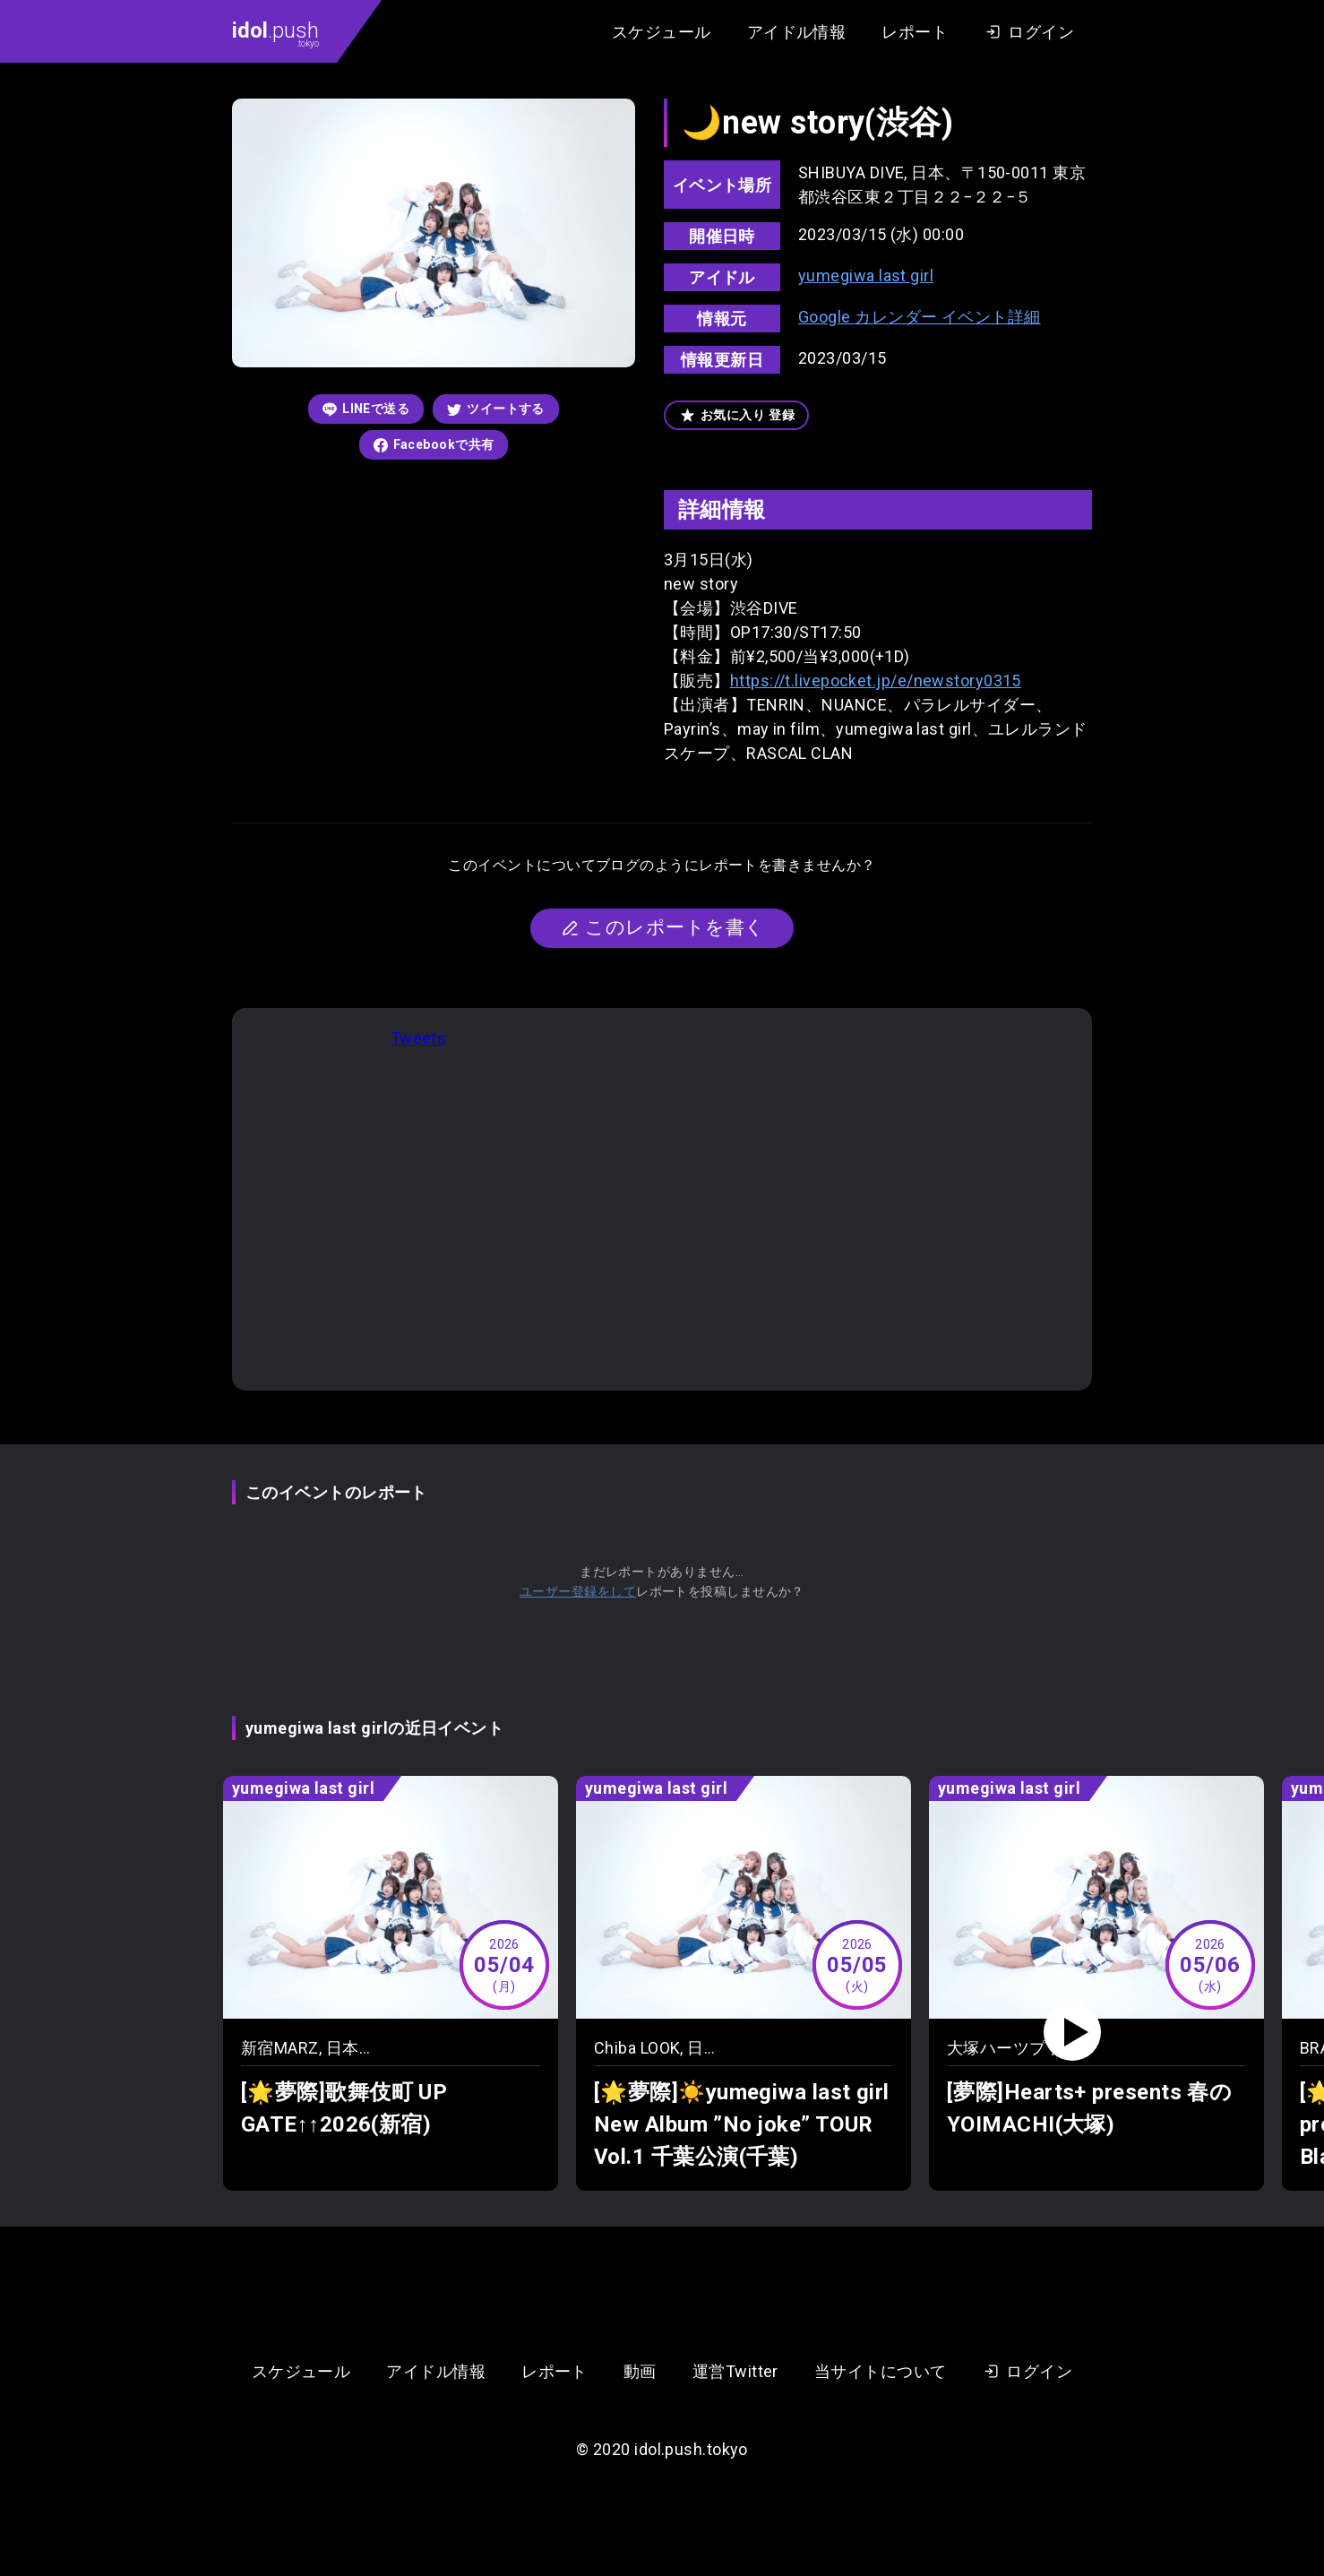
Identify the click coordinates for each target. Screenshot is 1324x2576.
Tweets (419, 1038)
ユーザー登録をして (578, 1591)
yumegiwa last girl (865, 275)
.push (275, 33)
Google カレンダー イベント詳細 (919, 316)
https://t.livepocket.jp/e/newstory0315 (875, 680)
